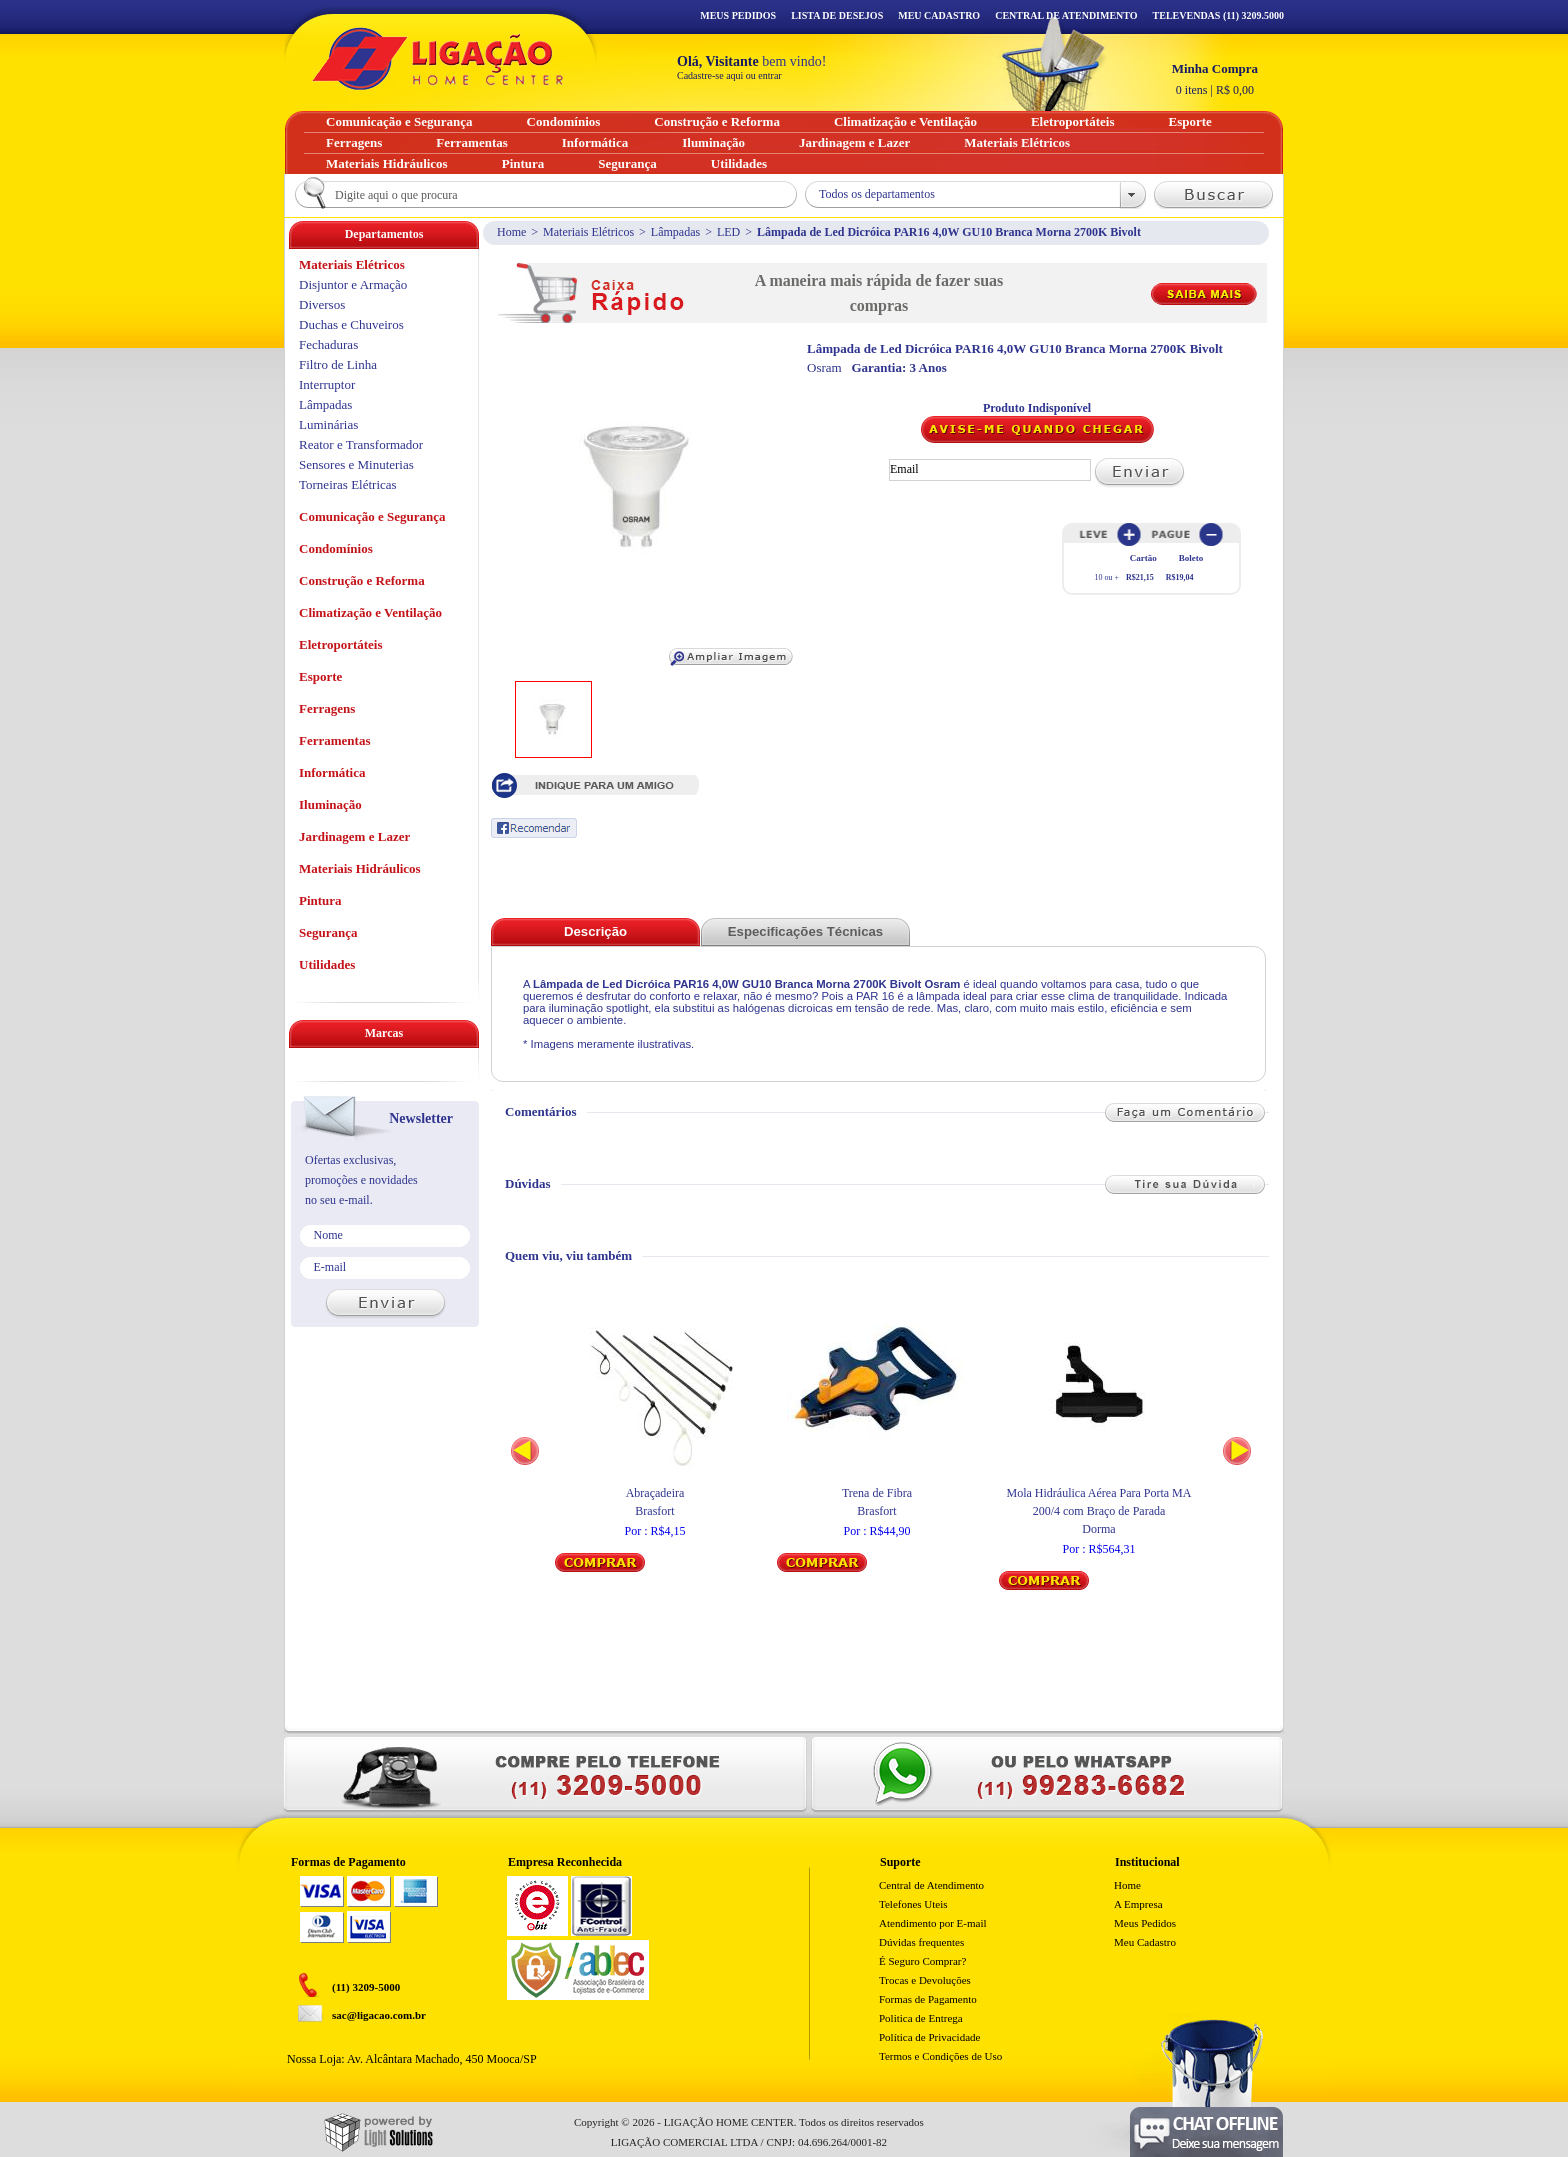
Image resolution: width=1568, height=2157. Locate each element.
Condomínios (336, 548)
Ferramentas (334, 740)
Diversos (322, 304)
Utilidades (327, 964)
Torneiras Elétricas (348, 484)
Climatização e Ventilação (370, 612)
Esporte (320, 676)
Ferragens (327, 708)
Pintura (320, 900)
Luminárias (328, 424)
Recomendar (534, 828)
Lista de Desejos (837, 15)
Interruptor (327, 384)
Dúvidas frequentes (921, 1942)
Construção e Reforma (362, 580)
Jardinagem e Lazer (354, 836)
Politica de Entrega (921, 2018)
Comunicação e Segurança (372, 516)
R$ (1215, 79)
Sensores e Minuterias (356, 464)
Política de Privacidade (929, 2037)
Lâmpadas (675, 232)
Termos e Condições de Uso (940, 2056)
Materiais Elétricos (588, 232)
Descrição (595, 931)
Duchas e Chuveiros (351, 324)
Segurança (328, 932)
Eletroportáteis (341, 644)
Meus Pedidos (738, 15)
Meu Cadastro (939, 15)
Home (511, 232)
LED (728, 232)
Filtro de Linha (338, 364)
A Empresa (1138, 1904)
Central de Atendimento (931, 1885)
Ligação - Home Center (438, 58)
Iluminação (330, 804)
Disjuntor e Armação (353, 284)
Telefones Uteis (913, 1904)
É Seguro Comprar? (922, 1961)
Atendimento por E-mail (933, 1923)
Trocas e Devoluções (925, 1980)
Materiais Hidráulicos (360, 868)
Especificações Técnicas (805, 931)
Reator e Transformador (361, 444)
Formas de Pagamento (928, 1999)
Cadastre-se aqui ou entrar (729, 75)
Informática (332, 772)
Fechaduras (328, 344)
